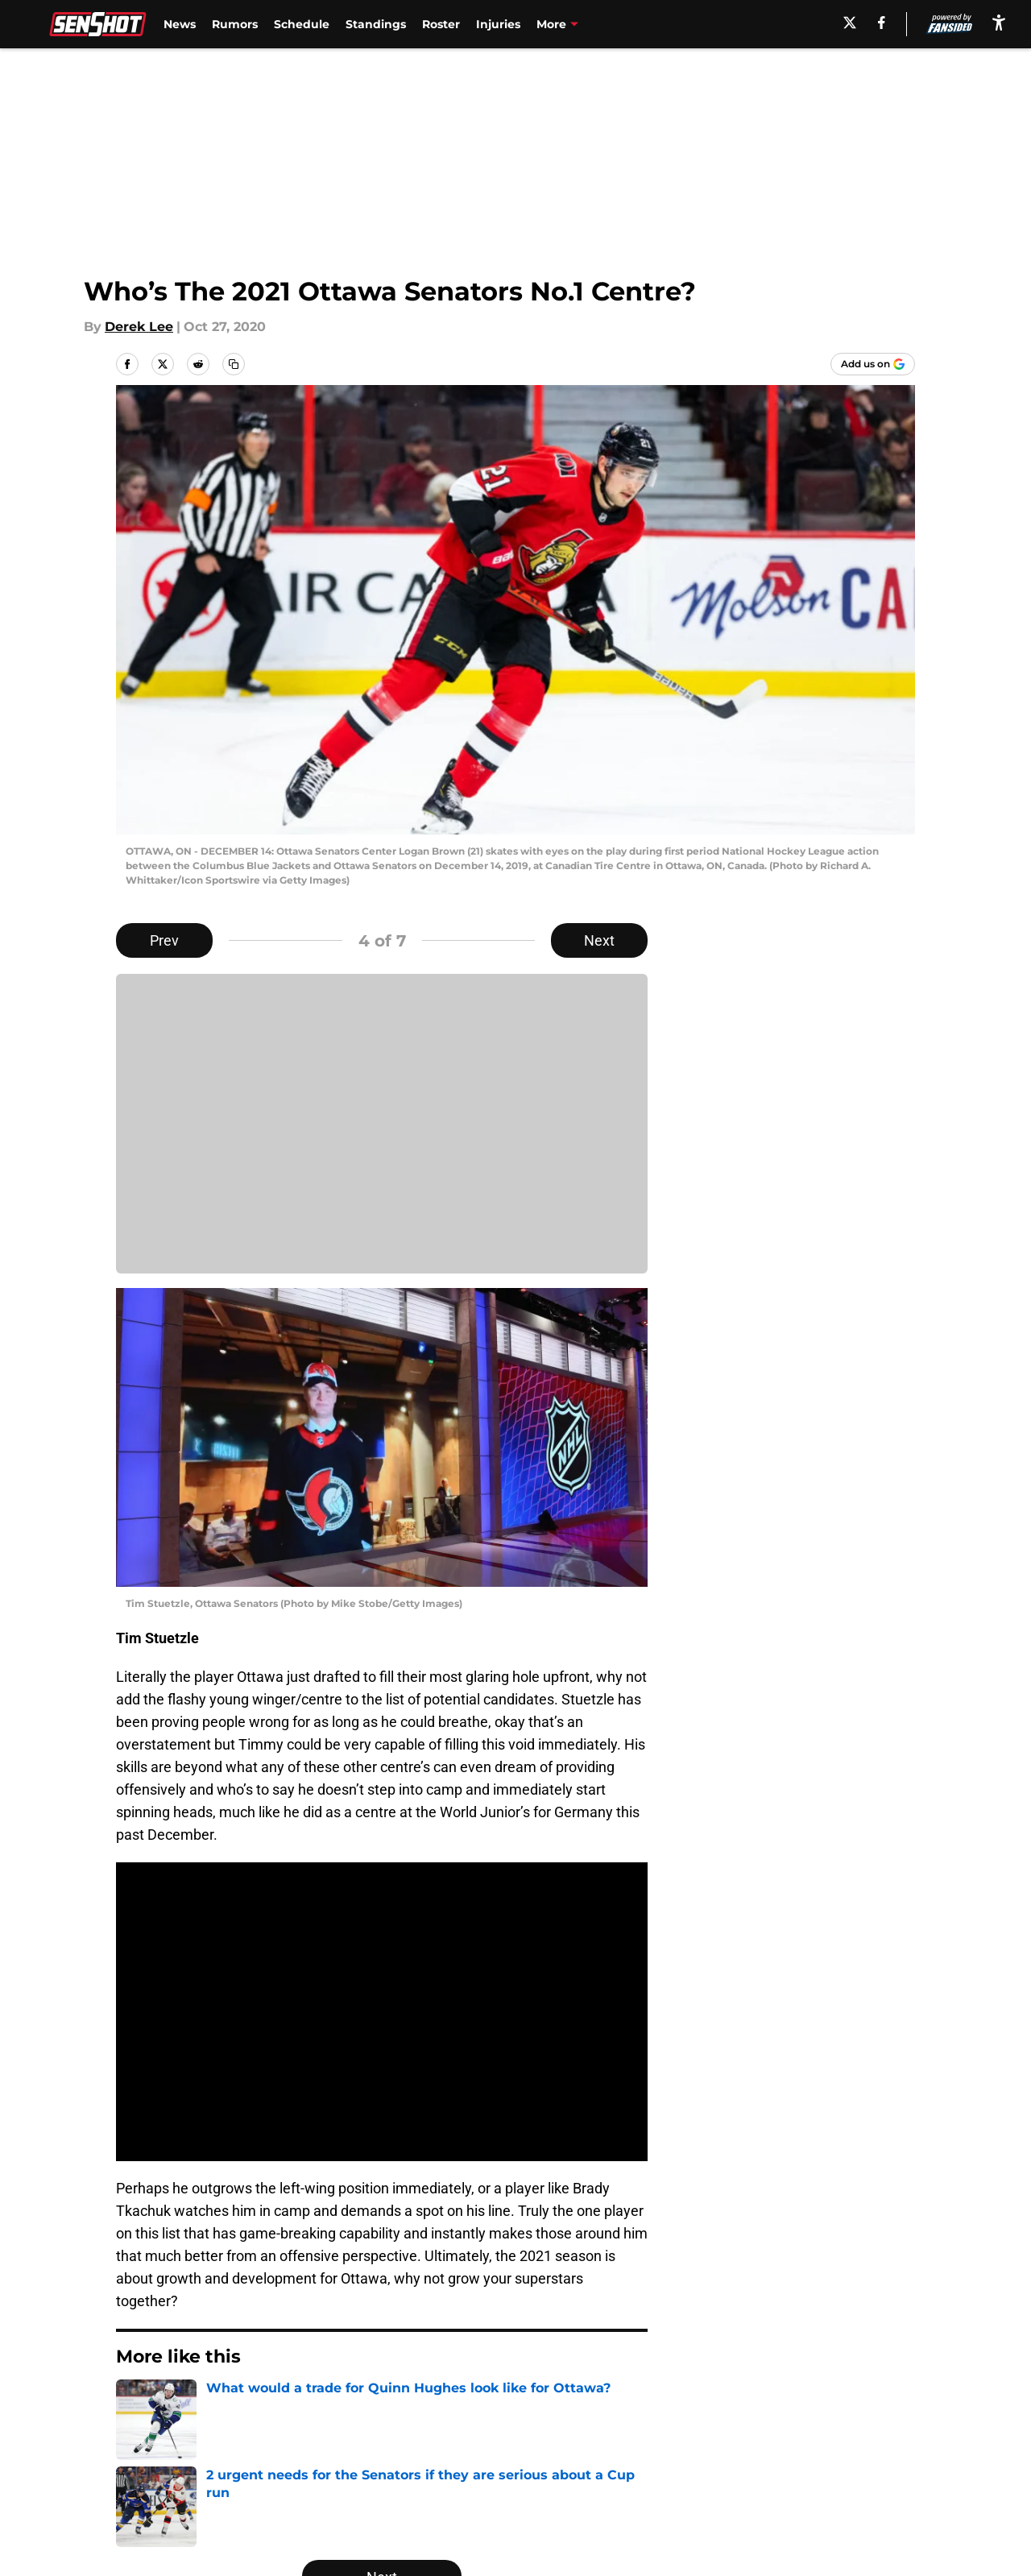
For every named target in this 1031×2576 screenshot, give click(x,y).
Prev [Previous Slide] (164, 940)
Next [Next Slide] (599, 940)
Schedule (301, 24)
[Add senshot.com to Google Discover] (872, 364)
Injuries (498, 24)
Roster (441, 24)
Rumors (235, 24)
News (180, 24)
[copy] (233, 364)
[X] (849, 22)
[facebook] (881, 22)
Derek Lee (139, 326)
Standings (376, 24)
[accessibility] (999, 22)
